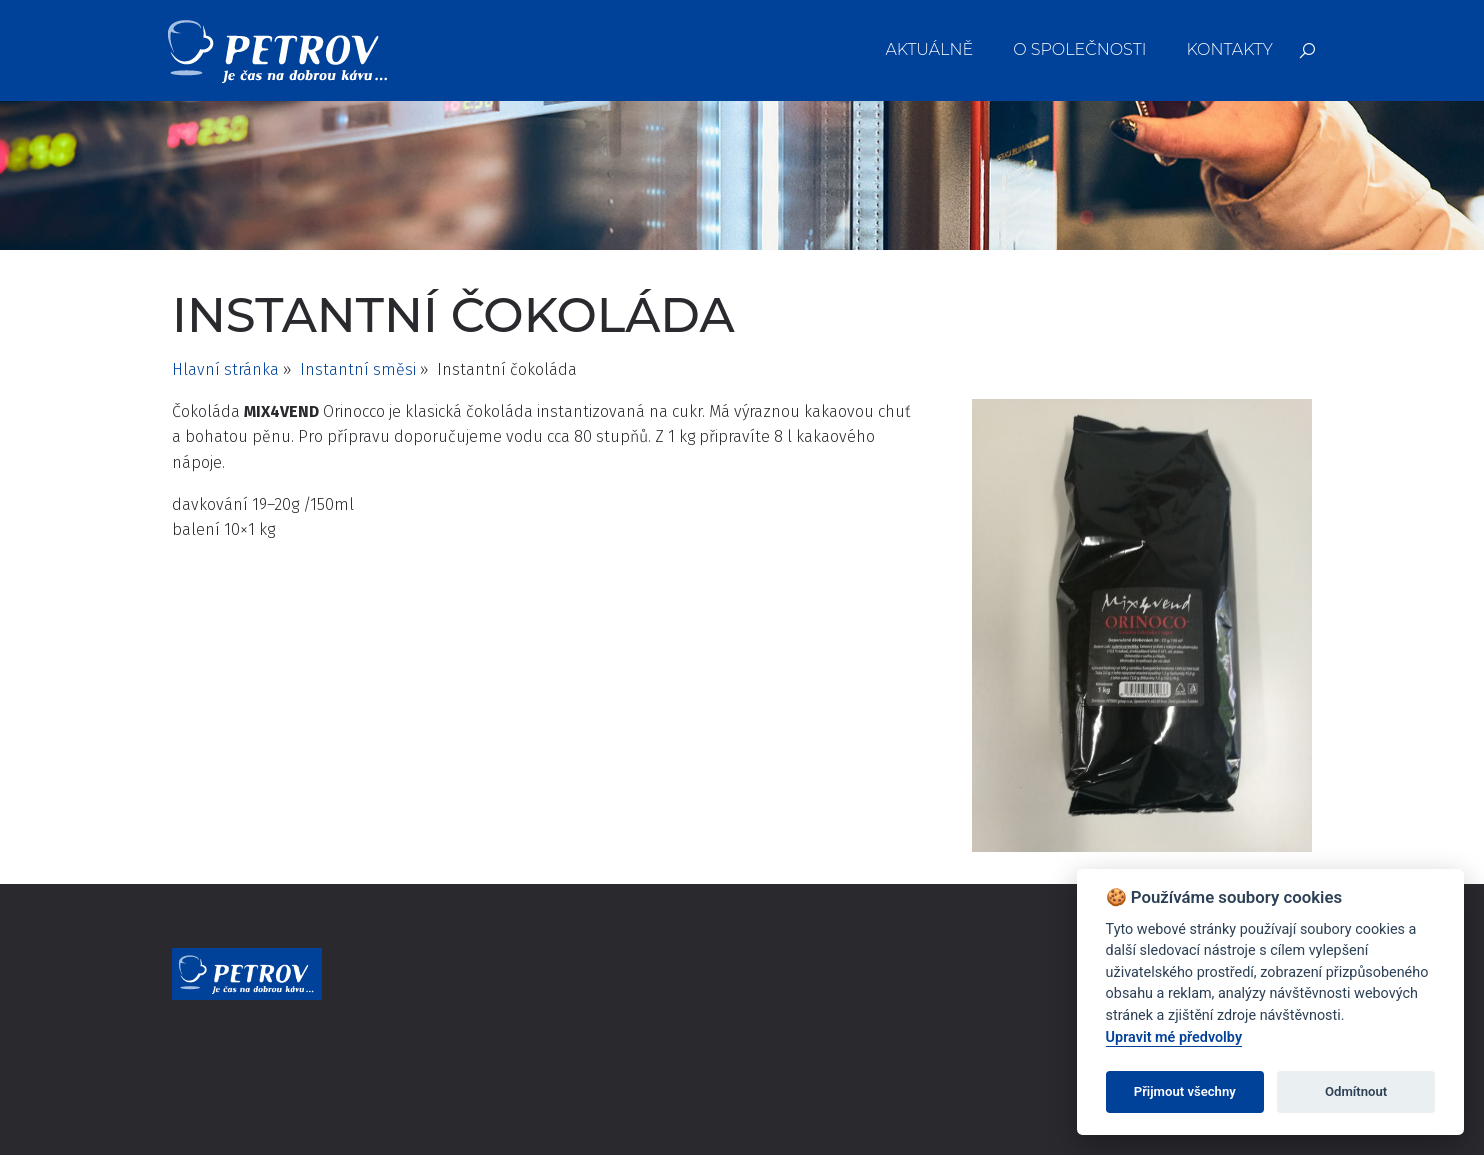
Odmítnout (1356, 1091)
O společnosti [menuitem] (1079, 49)
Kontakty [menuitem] (1229, 49)
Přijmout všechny (1185, 1091)
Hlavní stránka (225, 369)
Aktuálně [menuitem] (930, 49)
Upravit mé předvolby (1174, 1037)
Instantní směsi (358, 369)
